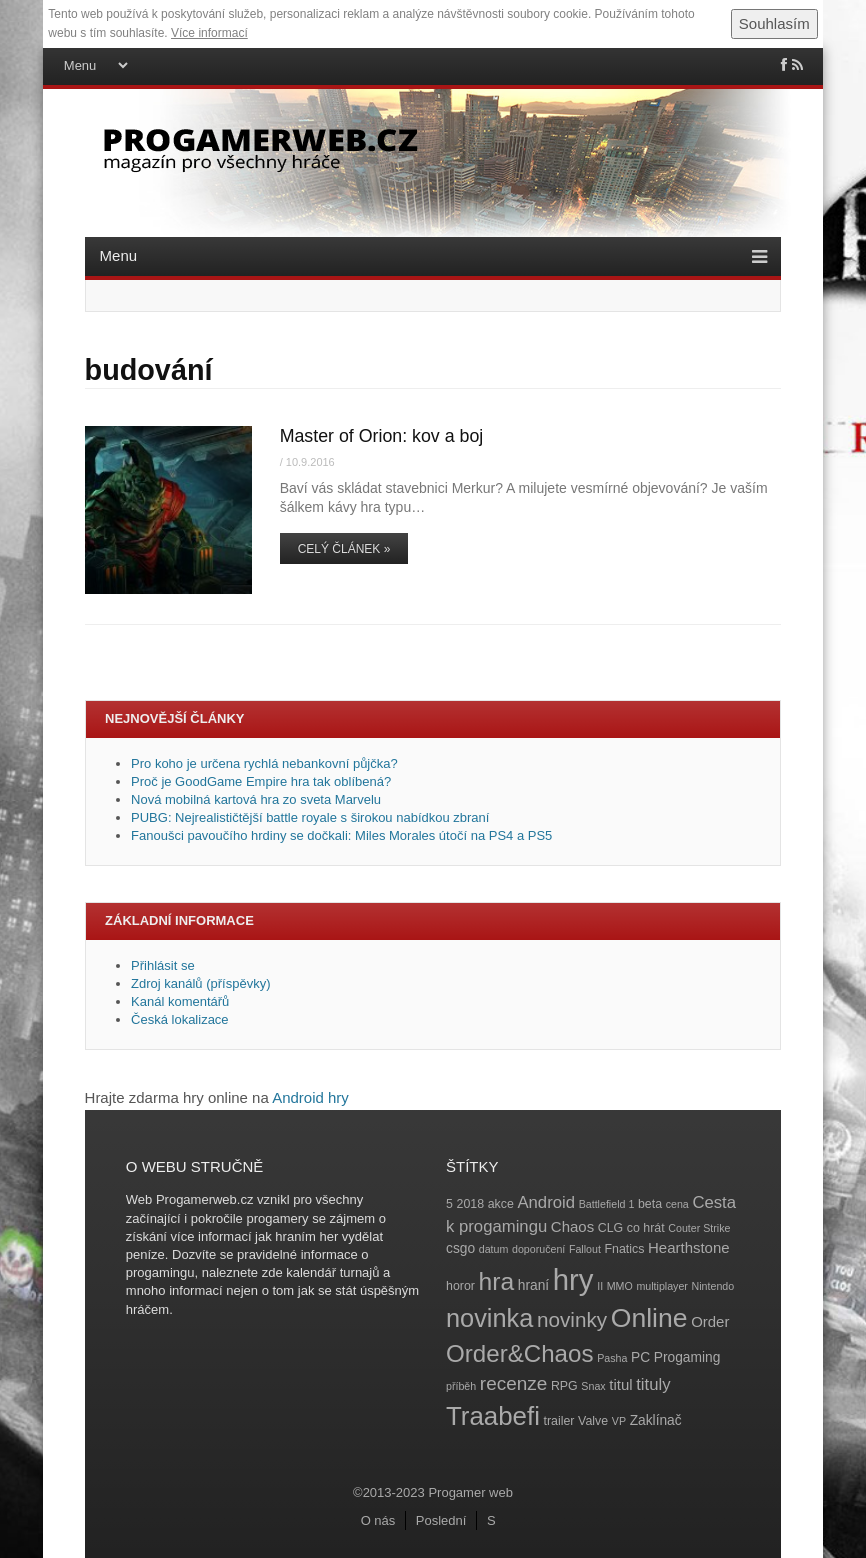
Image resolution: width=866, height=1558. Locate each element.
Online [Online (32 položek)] (649, 1318)
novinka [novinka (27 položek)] (489, 1318)
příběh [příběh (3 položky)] (461, 1386)
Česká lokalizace (180, 1019)
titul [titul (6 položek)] (620, 1384)
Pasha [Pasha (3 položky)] (612, 1358)
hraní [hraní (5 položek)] (533, 1285)
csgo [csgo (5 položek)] (460, 1248)
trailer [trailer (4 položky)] (559, 1421)
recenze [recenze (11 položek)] (513, 1383)
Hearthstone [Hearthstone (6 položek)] (689, 1247)
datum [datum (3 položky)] (494, 1249)
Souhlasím (774, 23)
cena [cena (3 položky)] (677, 1204)
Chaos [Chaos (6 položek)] (572, 1226)
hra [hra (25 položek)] (497, 1281)
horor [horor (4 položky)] (460, 1286)
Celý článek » (344, 549)
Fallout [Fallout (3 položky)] (585, 1249)
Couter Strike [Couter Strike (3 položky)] (699, 1228)
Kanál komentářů (180, 1001)
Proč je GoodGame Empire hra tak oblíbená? (261, 781)
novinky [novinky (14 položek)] (572, 1319)
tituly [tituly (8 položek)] (653, 1384)
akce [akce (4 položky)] (501, 1204)
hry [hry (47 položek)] (573, 1279)
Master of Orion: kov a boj (382, 436)
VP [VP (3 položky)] (619, 1421)
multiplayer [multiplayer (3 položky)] (662, 1286)
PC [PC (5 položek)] (640, 1357)
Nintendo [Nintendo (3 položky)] (713, 1286)
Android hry (310, 1097)
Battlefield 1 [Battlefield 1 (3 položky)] (607, 1204)
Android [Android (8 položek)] (546, 1202)
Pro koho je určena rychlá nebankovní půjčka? (266, 763)
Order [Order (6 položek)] (710, 1321)
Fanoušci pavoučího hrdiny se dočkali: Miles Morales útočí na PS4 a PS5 (341, 835)
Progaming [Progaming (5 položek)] (687, 1357)
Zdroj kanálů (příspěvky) (200, 983)
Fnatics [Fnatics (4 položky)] (625, 1249)
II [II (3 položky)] (600, 1286)
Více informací (209, 33)
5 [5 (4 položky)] (449, 1204)
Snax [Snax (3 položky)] (593, 1386)
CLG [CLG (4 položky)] (610, 1228)
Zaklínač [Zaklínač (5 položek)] (656, 1420)
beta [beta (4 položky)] (650, 1204)
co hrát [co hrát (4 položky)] (646, 1228)
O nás (378, 1520)
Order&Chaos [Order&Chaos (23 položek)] (520, 1353)
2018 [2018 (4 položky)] (471, 1204)
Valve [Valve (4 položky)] (593, 1421)
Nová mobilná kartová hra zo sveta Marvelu (256, 799)
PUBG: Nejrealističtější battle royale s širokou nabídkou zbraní (310, 817)
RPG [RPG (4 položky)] (564, 1386)
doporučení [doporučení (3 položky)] (538, 1249)
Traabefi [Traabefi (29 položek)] (493, 1416)
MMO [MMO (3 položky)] (620, 1286)
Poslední (441, 1520)
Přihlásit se (163, 965)
